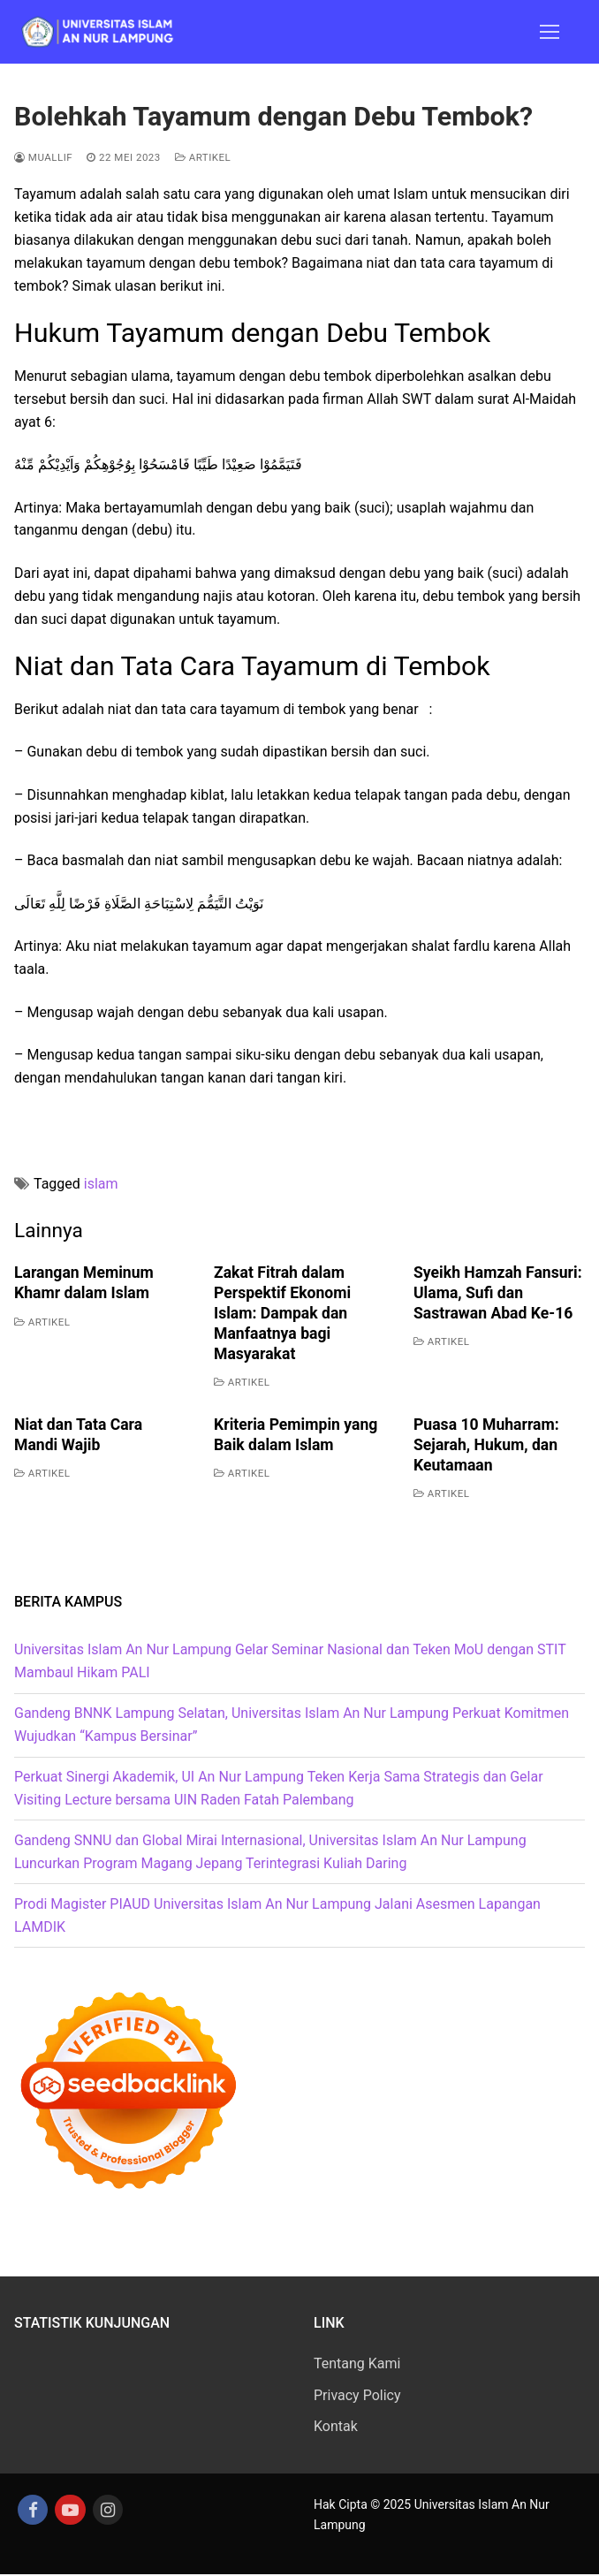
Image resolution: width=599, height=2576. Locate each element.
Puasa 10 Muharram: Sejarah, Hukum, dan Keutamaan (486, 1445)
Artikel (203, 157)
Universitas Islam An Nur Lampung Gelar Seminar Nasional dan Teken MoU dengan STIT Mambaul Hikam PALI (290, 1661)
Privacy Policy (357, 2395)
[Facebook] (33, 2511)
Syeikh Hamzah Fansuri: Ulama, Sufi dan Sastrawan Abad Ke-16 (497, 1293)
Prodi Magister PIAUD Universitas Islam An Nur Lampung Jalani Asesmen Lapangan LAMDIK (277, 1915)
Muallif (43, 157)
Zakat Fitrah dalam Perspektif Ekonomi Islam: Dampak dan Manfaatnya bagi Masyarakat (282, 1313)
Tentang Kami (357, 2363)
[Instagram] (111, 2511)
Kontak (336, 2426)
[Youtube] (72, 2511)
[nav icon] (549, 31)
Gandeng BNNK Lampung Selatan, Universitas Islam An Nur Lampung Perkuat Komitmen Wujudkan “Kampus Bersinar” (291, 1724)
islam (101, 1183)
